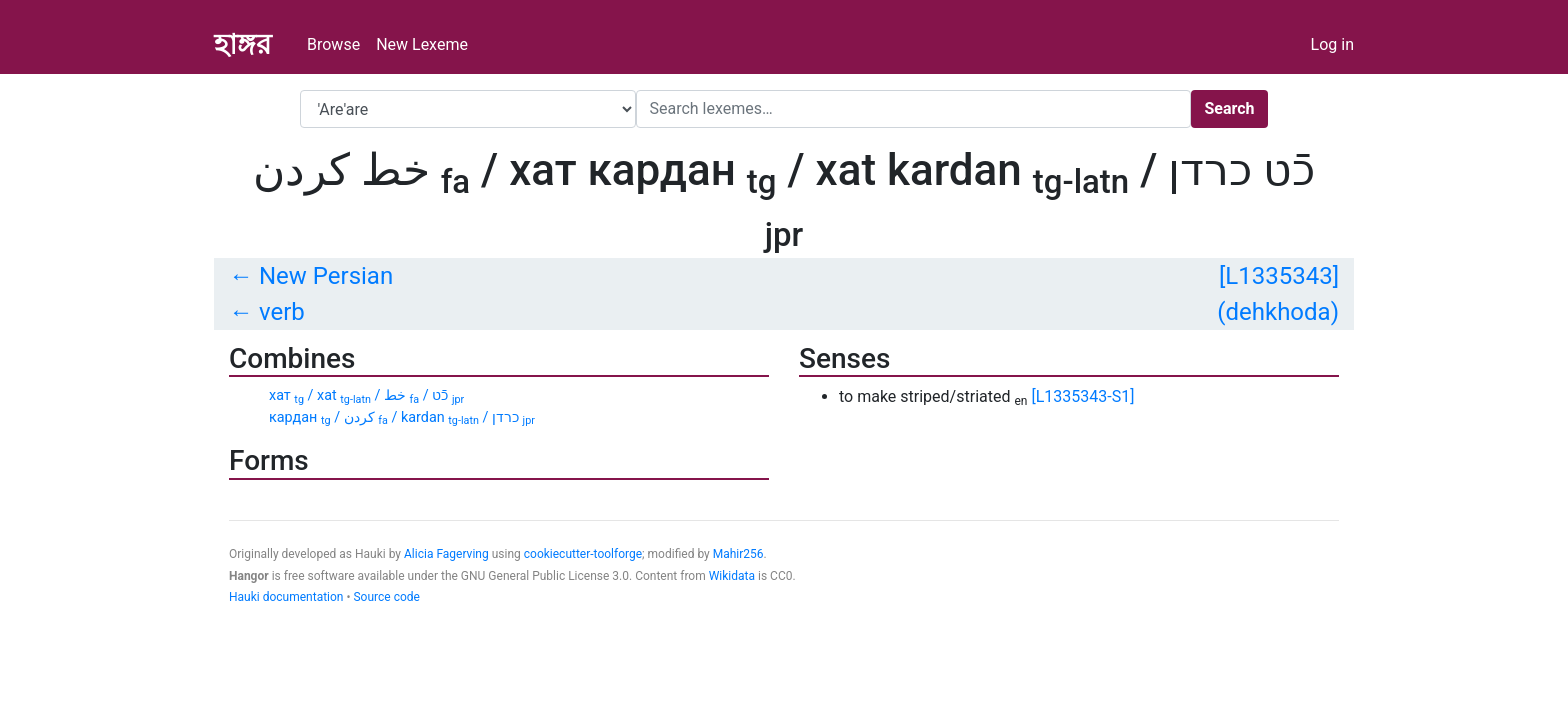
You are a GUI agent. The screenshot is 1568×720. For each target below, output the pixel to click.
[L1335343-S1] (1082, 396)
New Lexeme (422, 44)
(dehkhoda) (1278, 312)
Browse (333, 44)
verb (282, 312)
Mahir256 (738, 554)
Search (1229, 108)
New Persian (326, 276)
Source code (386, 597)
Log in (1332, 44)
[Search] (913, 109)
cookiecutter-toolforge (583, 554)
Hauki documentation (286, 597)
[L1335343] (1279, 276)
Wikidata (732, 576)
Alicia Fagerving (446, 554)
